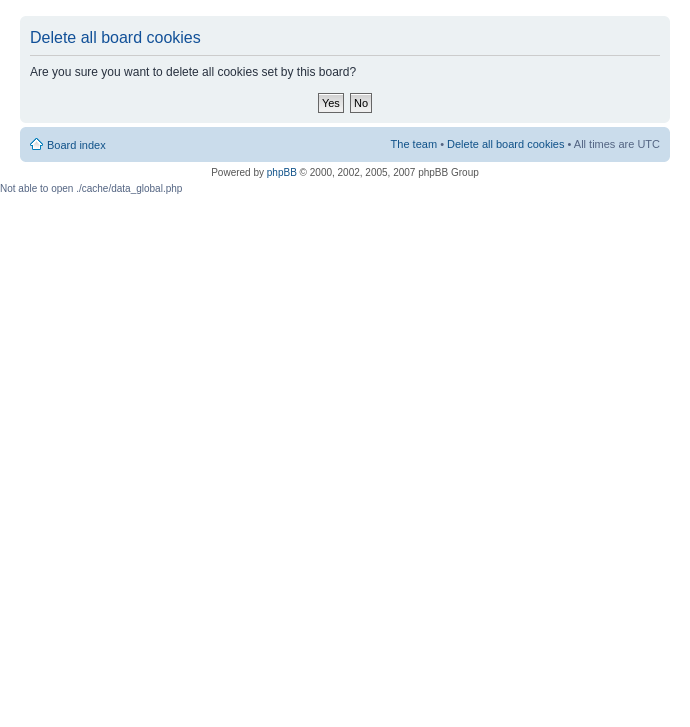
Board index (76, 145)
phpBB (282, 172)
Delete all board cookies (505, 144)
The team (414, 144)
